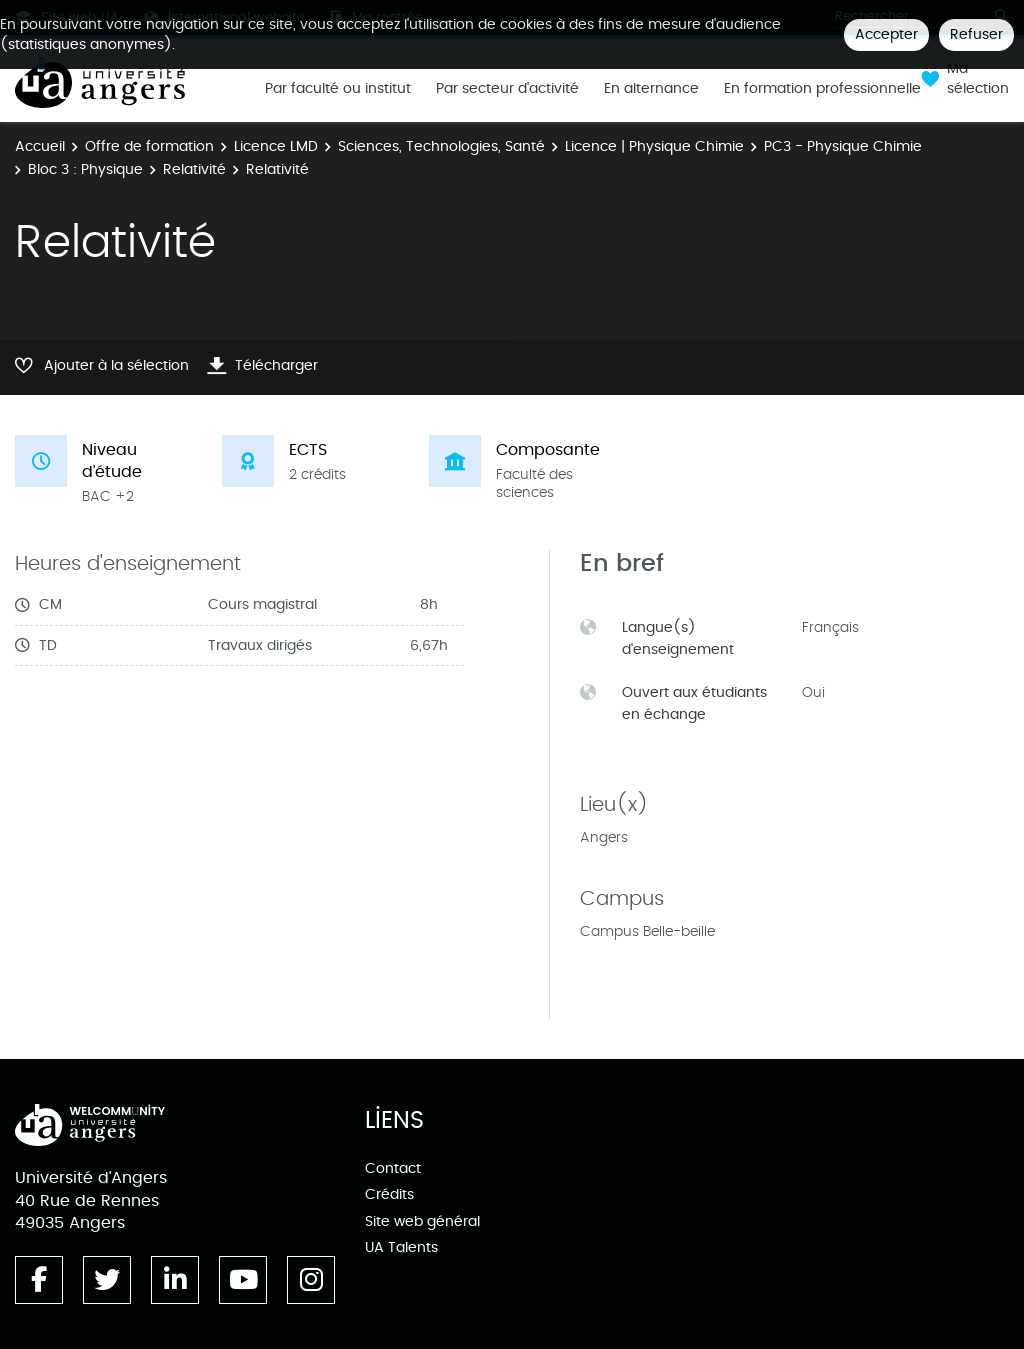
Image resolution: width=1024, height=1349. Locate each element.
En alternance (651, 89)
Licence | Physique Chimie (654, 146)
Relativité (194, 169)
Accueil (40, 146)
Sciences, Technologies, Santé (441, 146)
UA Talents (401, 1247)
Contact (393, 1168)
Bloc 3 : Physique (85, 169)
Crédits (389, 1194)
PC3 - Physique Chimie (843, 146)
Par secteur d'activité (507, 89)
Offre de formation (149, 146)
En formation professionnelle (822, 89)
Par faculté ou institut (338, 89)
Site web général (422, 1221)
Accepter (886, 34)
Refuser (976, 34)
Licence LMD (276, 146)
